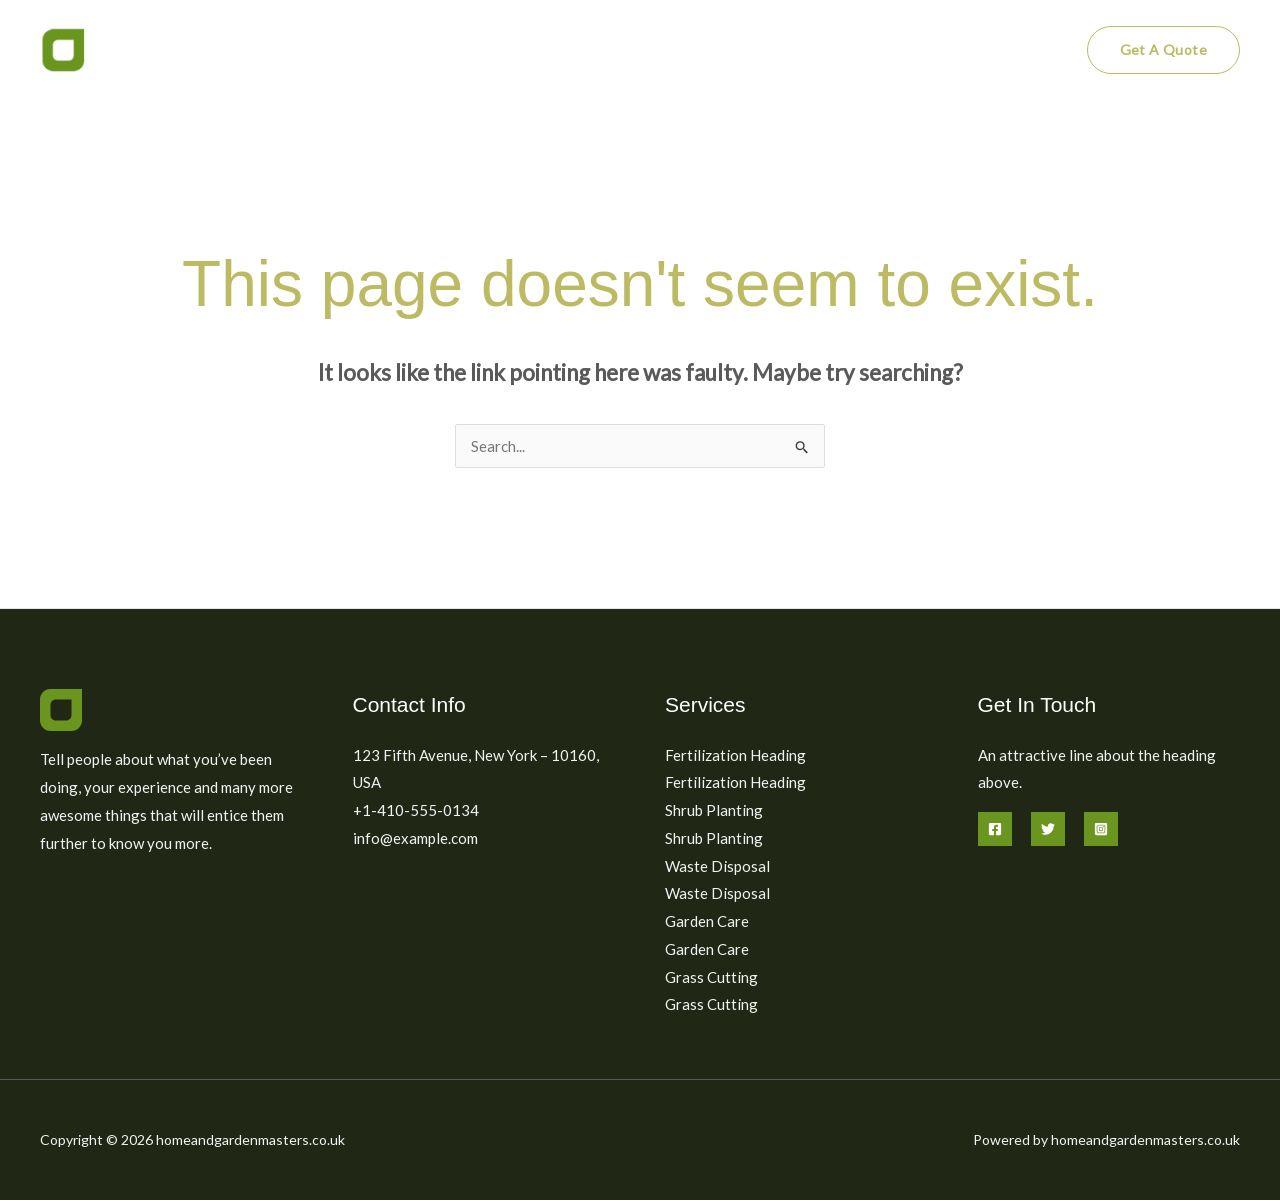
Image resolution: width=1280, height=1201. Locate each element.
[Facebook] (995, 829)
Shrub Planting (714, 810)
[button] (1163, 50)
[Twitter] (1048, 829)
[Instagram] (1101, 829)
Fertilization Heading (735, 755)
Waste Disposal (717, 866)
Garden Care (707, 922)
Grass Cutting (711, 977)
